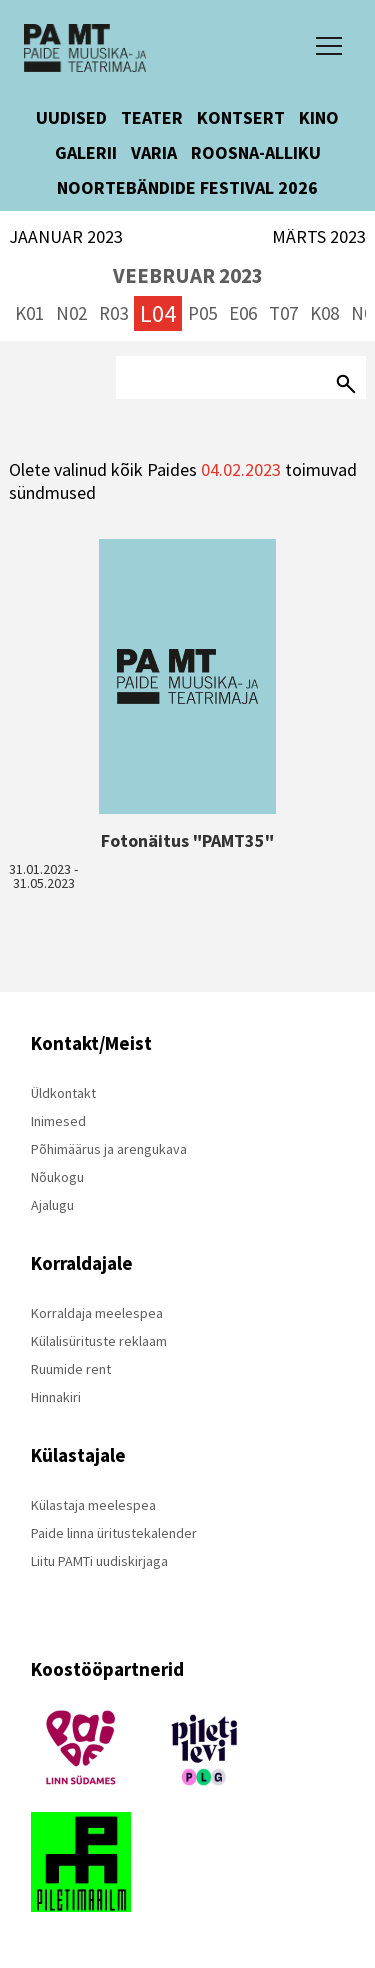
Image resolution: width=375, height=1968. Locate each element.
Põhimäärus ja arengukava (109, 1149)
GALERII (86, 152)
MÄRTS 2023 (319, 237)
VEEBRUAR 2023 (188, 275)
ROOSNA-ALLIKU (256, 152)
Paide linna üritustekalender (114, 1533)
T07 (283, 313)
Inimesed (58, 1121)
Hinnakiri (56, 1397)
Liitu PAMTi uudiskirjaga (99, 1561)
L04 (158, 313)
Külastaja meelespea (93, 1505)
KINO (319, 117)
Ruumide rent (71, 1369)
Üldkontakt (63, 1093)
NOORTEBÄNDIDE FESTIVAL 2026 (187, 187)
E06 (243, 313)
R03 (113, 313)
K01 (29, 313)
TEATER (152, 117)
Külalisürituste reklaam (99, 1341)
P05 (202, 313)
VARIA (154, 152)
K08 (324, 313)
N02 (71, 313)
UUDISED (71, 117)
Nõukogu (57, 1177)
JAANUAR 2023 (66, 237)
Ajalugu (52, 1205)
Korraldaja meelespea (97, 1313)
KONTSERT (241, 117)
